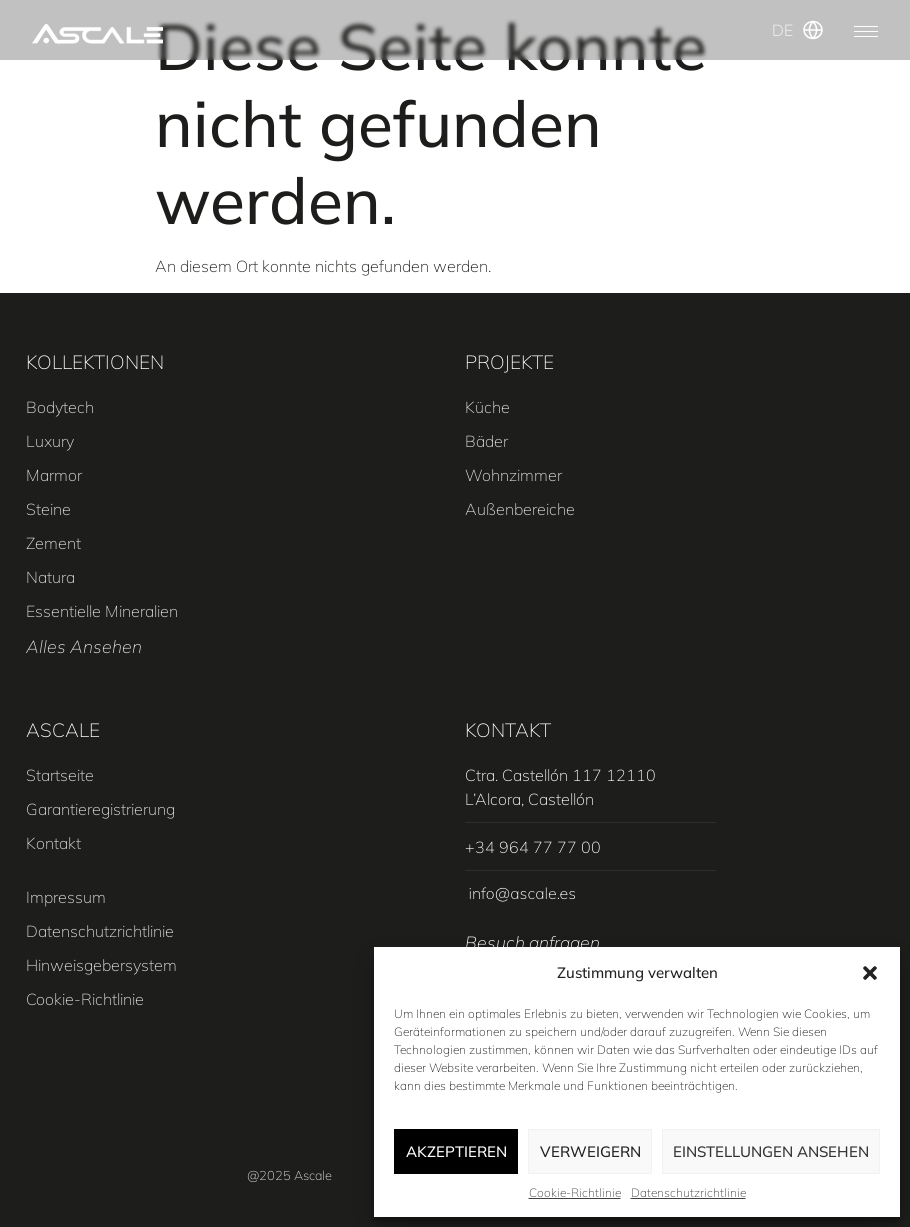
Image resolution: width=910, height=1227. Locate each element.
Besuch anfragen (532, 942)
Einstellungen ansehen (771, 1151)
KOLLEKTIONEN (95, 362)
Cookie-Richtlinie (575, 1192)
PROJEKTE (509, 362)
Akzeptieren (456, 1151)
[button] (870, 973)
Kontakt (508, 730)
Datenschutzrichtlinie (688, 1192)
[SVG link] (97, 33)
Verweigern (590, 1151)
